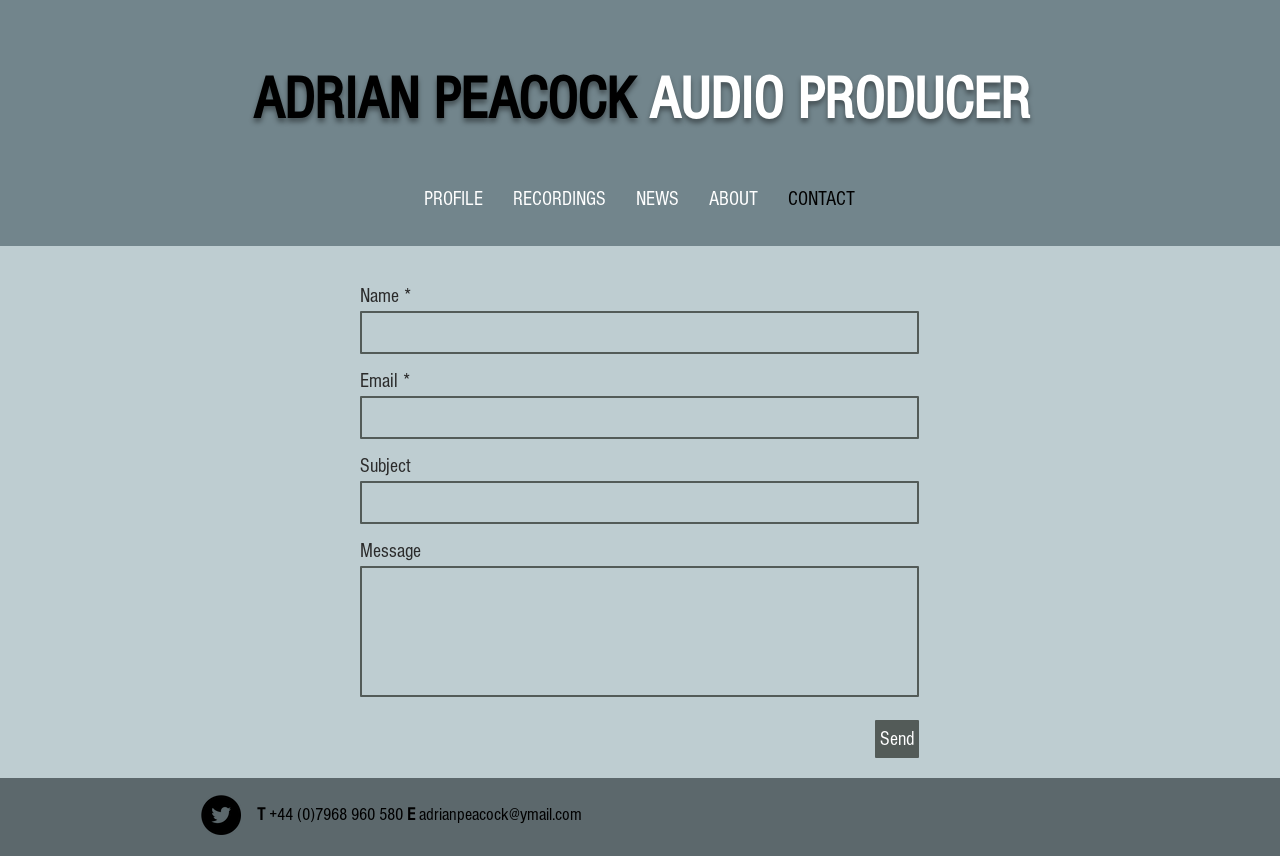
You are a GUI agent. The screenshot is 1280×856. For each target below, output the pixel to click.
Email (379, 381)
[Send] (897, 739)
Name (379, 296)
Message (390, 551)
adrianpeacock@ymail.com (500, 814)
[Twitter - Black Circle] (221, 815)
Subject (385, 466)
